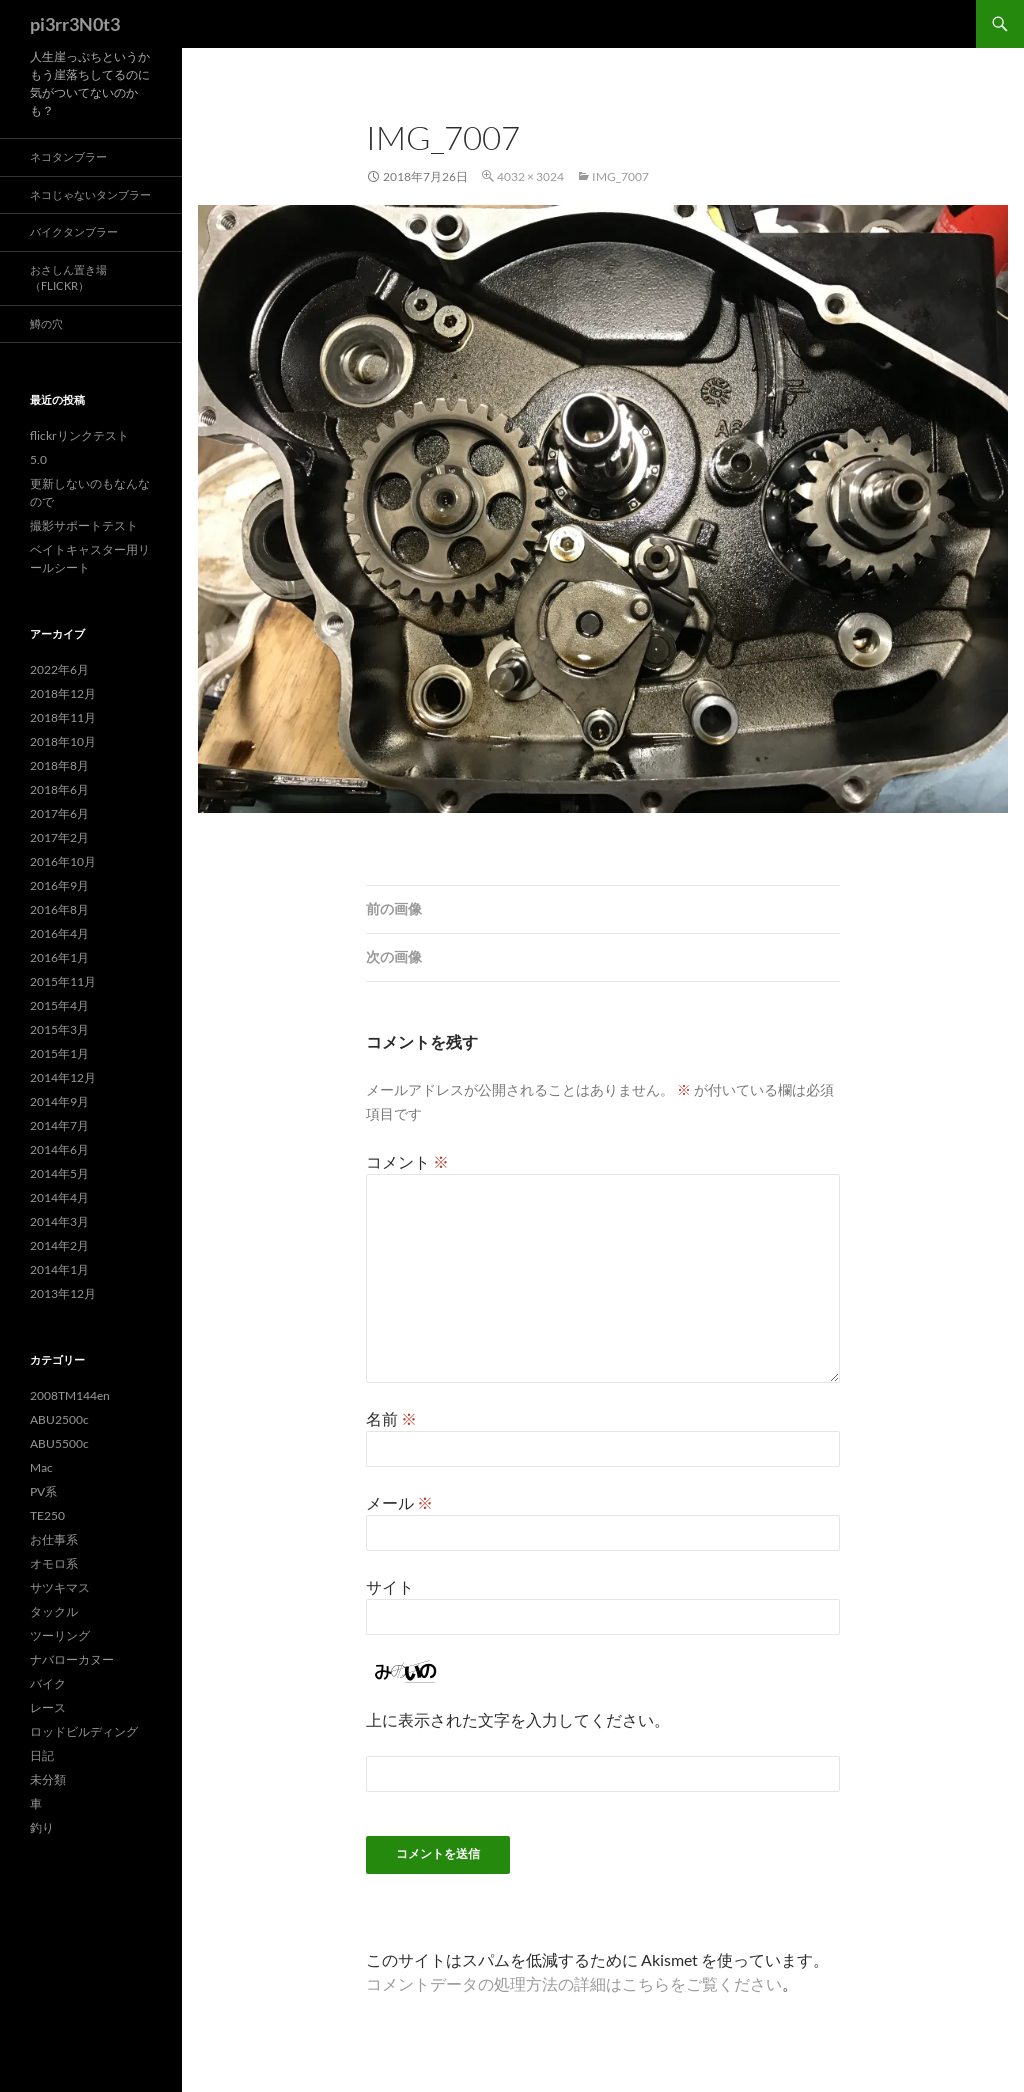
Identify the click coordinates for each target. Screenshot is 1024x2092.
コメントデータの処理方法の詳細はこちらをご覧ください (574, 1983)
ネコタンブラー (68, 156)
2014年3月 (59, 1221)
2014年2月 (59, 1245)
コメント (407, 1161)
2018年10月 (63, 741)
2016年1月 (59, 957)
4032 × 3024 (530, 176)
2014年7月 (59, 1125)
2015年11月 (63, 981)
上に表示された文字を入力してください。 (518, 1719)
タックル (54, 1611)
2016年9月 (59, 885)
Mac (41, 1467)
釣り (42, 1827)
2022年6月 (59, 669)
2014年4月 (59, 1197)
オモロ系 (54, 1563)
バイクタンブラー (74, 231)
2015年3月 (59, 1029)
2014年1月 (59, 1269)
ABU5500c (59, 1443)
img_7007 (620, 176)
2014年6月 (59, 1149)
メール (399, 1502)
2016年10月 (63, 861)
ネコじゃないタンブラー (90, 194)
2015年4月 (59, 1005)
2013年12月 (63, 1293)
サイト (390, 1586)
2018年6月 (59, 789)
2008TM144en (70, 1395)
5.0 (38, 459)
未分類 (48, 1779)
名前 (391, 1418)
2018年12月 (63, 693)
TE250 (47, 1515)
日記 (42, 1755)
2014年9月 (59, 1101)
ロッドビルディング (84, 1731)
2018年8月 (59, 765)
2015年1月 (59, 1053)
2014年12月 (63, 1077)
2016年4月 (59, 933)
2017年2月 (59, 837)
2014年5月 (59, 1173)
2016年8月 (59, 909)
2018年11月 (63, 717)
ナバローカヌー (72, 1659)
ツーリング (60, 1635)
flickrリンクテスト (79, 435)
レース (48, 1707)
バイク (48, 1683)
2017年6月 (59, 813)
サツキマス (60, 1587)
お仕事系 (54, 1539)
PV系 (43, 1491)
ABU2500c (59, 1419)
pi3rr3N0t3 (75, 24)
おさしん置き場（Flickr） (68, 278)
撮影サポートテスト (84, 525)
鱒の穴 (46, 323)
